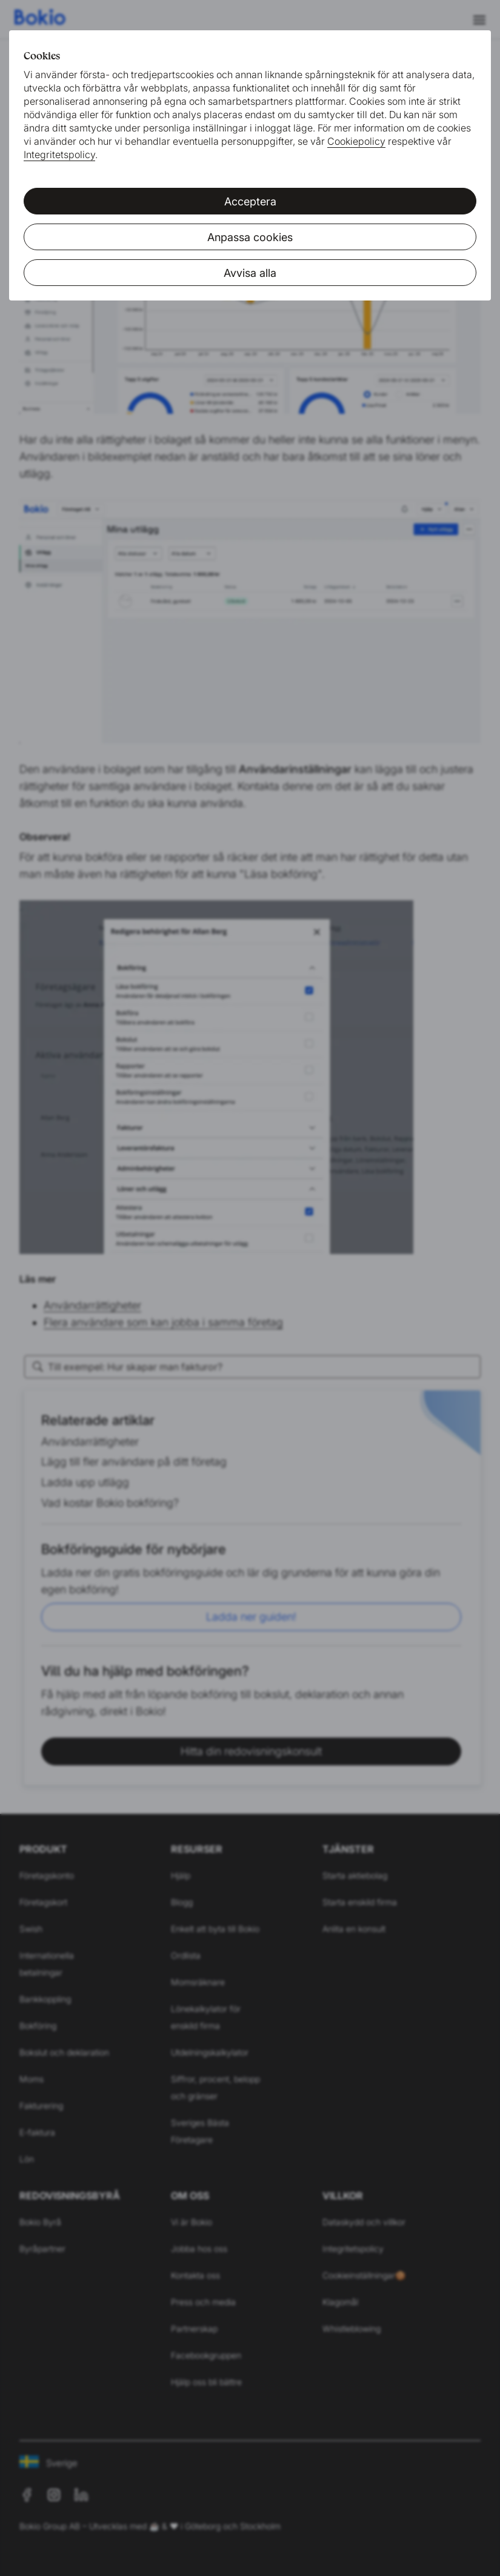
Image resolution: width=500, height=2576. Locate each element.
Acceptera (250, 201)
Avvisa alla (250, 273)
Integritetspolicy (59, 154)
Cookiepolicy (356, 141)
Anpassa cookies (250, 237)
